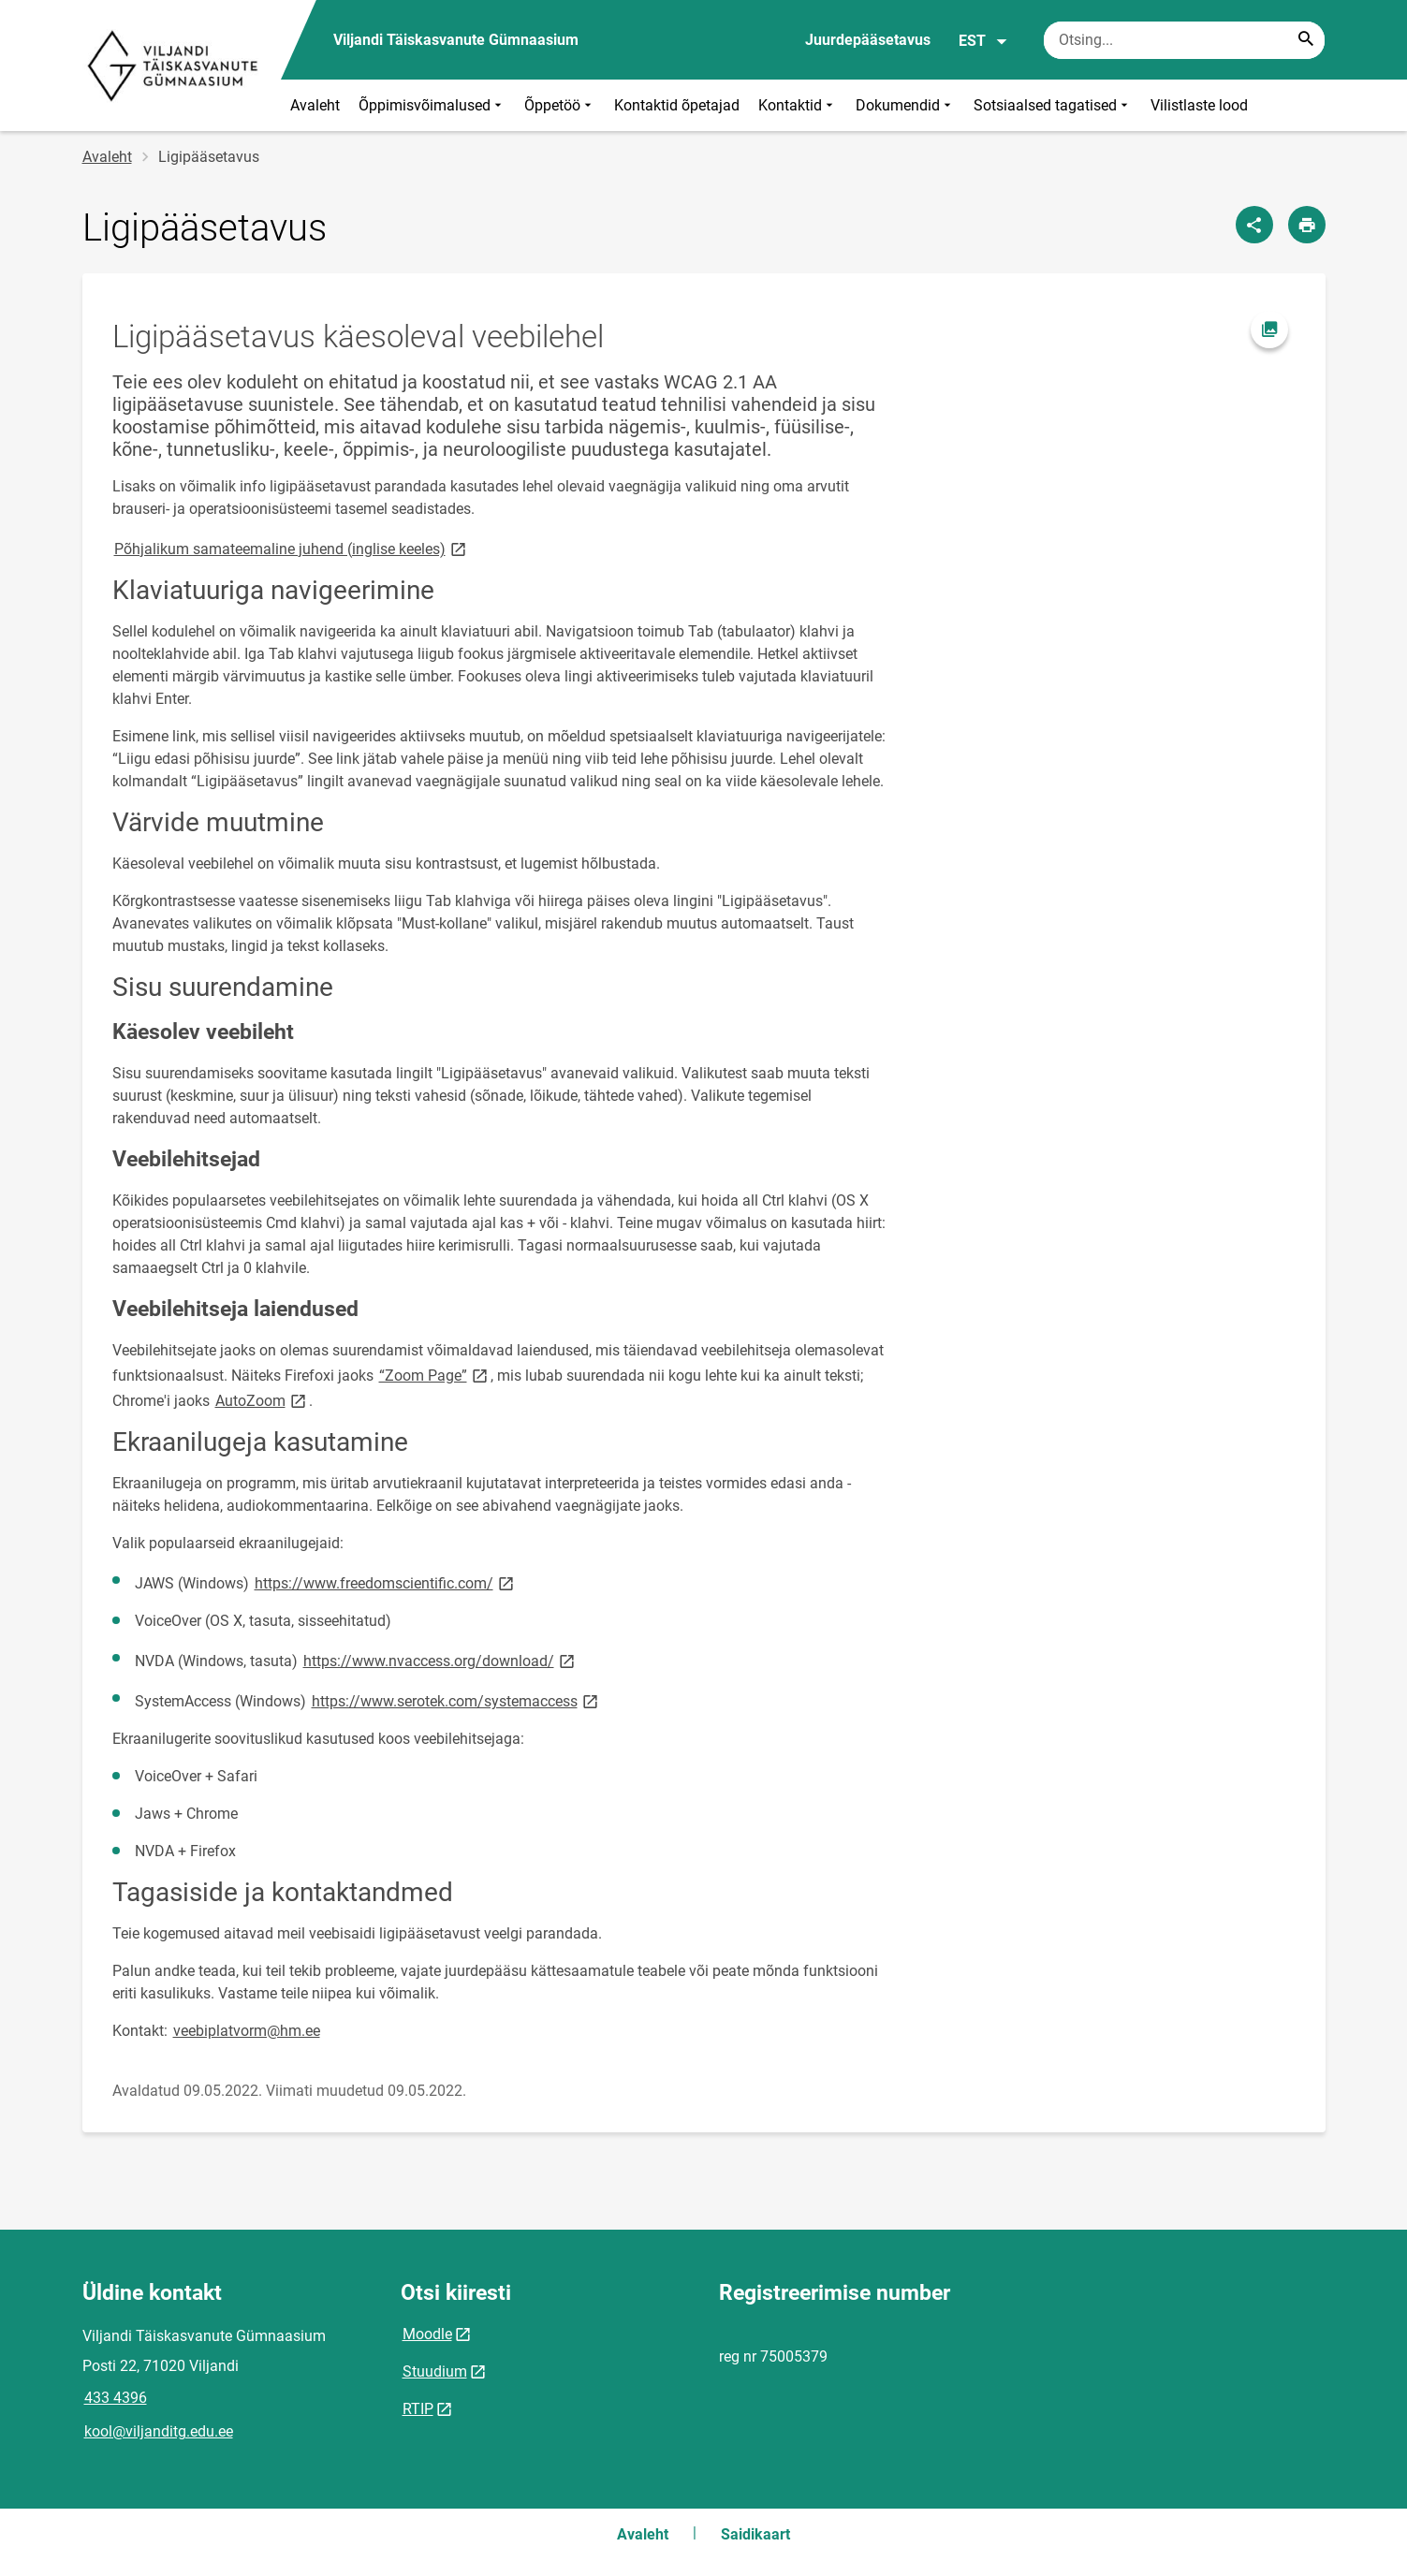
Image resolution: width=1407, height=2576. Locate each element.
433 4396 (115, 2398)
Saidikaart (755, 2534)
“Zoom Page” (435, 1374)
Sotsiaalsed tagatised (1053, 105)
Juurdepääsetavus (868, 40)
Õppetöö (559, 105)
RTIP (418, 2409)
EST (983, 41)
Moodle (427, 2334)
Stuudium (435, 2371)
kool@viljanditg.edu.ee (158, 2431)
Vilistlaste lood (1199, 105)
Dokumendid (905, 105)
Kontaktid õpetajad (677, 105)
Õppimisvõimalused (432, 105)
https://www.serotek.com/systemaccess (456, 1700)
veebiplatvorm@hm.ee (246, 2031)
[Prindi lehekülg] (1307, 224)
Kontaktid (797, 105)
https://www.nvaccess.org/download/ (440, 1660)
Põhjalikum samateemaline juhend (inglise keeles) (291, 548)
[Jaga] (1254, 224)
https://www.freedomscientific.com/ (386, 1582)
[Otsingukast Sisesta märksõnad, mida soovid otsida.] (1184, 40)
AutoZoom (262, 1400)
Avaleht (315, 105)
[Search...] (1306, 40)
